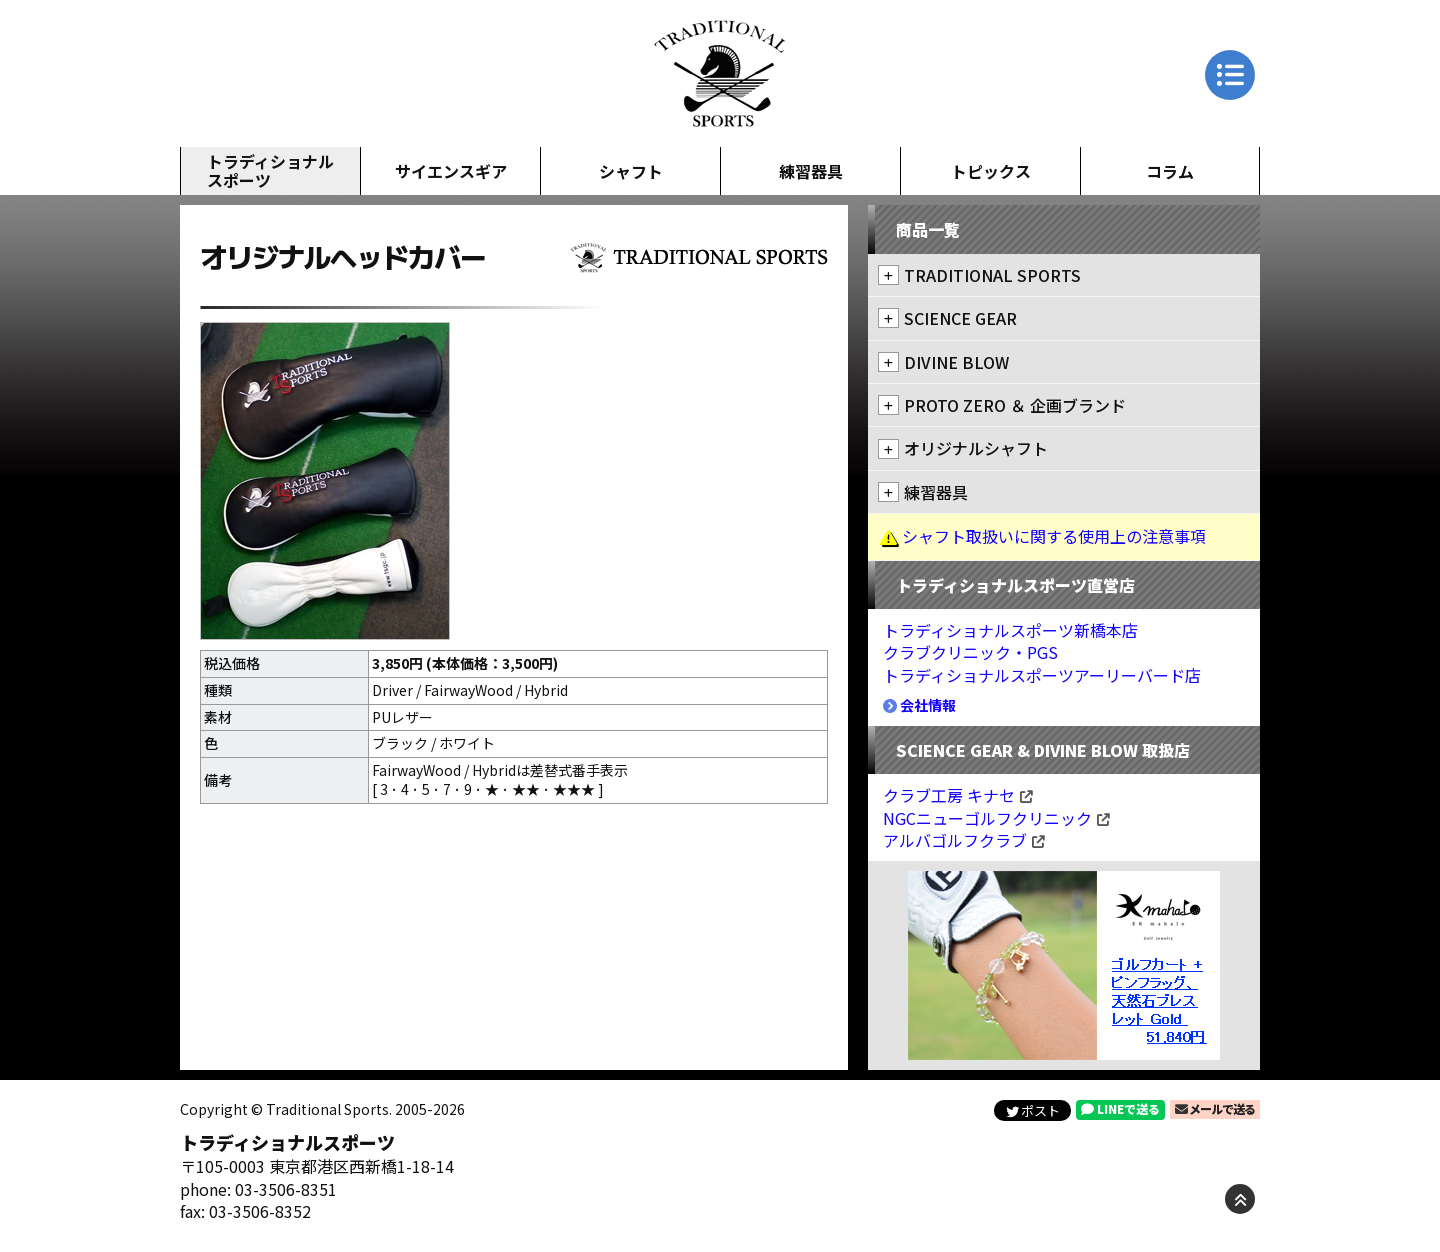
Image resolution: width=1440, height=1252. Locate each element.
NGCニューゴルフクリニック (996, 818)
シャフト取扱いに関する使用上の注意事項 (1054, 536)
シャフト (631, 171)
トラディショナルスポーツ (270, 170)
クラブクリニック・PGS (970, 652)
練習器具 (811, 171)
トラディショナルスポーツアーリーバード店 (1042, 675)
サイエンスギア (451, 171)
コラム (1170, 171)
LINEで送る (1120, 1108)
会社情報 (919, 705)
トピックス (991, 171)
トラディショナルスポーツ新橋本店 (1010, 630)
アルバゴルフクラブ (964, 840)
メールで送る (1215, 1108)
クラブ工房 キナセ (958, 795)
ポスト (1033, 1110)
